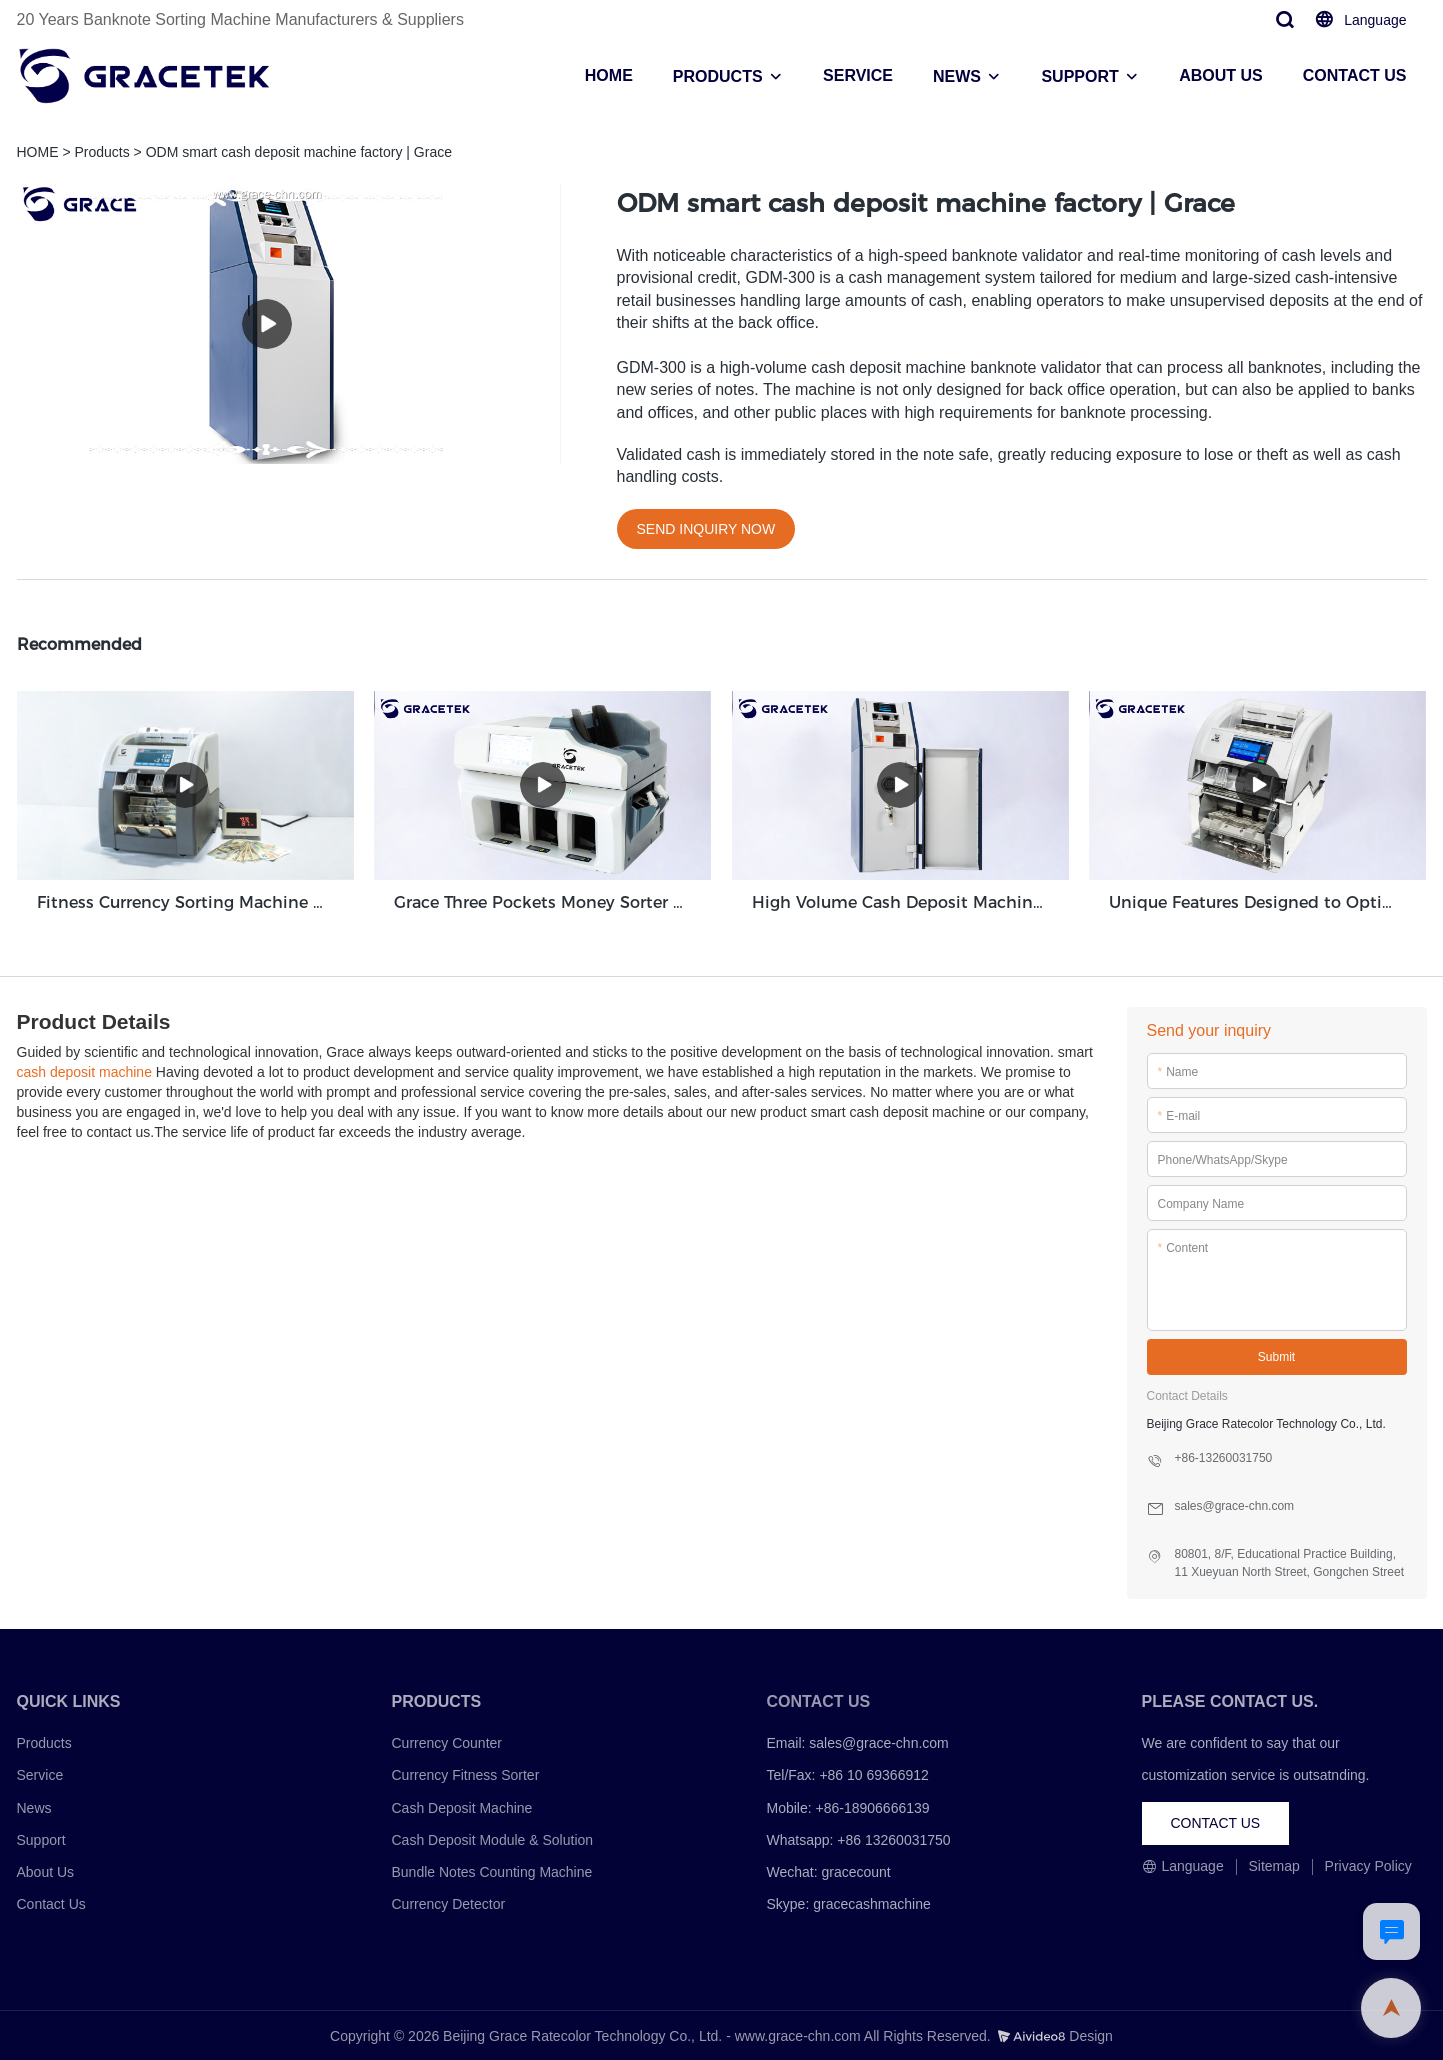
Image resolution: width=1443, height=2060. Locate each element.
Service (40, 1775)
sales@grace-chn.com (879, 1742)
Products (101, 152)
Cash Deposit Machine (462, 1807)
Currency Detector (449, 1903)
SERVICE (858, 75)
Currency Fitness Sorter (466, 1775)
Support (41, 1839)
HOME (609, 75)
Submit (1276, 1356)
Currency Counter (447, 1742)
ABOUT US (1221, 75)
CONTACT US (1355, 75)
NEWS (957, 76)
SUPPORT (1079, 76)
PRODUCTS (718, 76)
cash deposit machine (84, 1071)
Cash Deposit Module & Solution (493, 1839)
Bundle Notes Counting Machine (492, 1871)
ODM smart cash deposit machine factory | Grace (299, 152)
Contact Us (51, 1903)
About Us (46, 1871)
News (34, 1807)
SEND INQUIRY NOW (706, 529)
